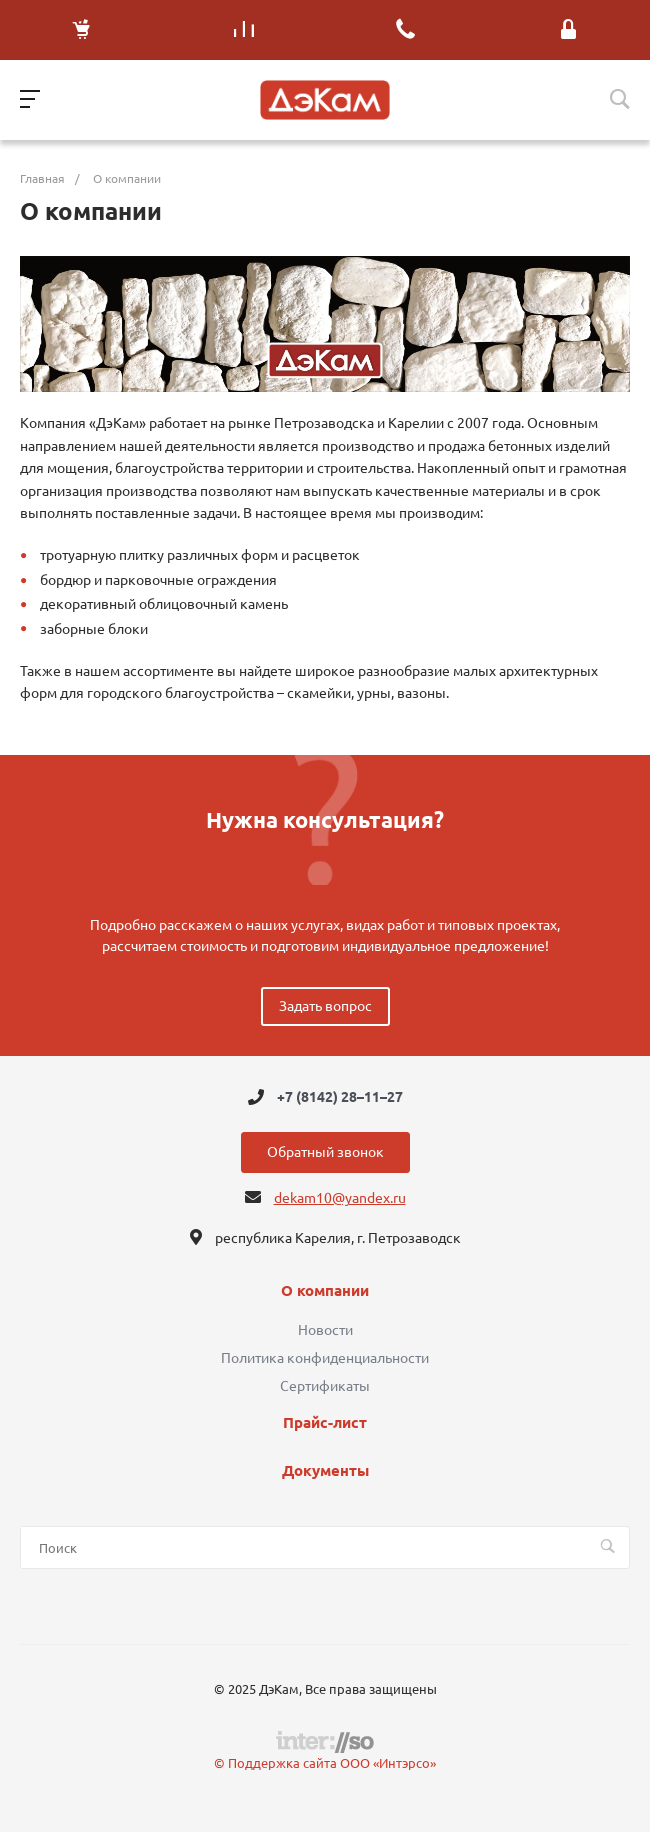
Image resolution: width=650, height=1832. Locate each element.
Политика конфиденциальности (325, 1358)
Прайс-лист (325, 1423)
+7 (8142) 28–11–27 (340, 1097)
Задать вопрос (325, 1006)
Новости (325, 1330)
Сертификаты (325, 1386)
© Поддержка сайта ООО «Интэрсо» (325, 1763)
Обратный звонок (325, 1152)
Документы (325, 1471)
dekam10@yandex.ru (340, 1198)
